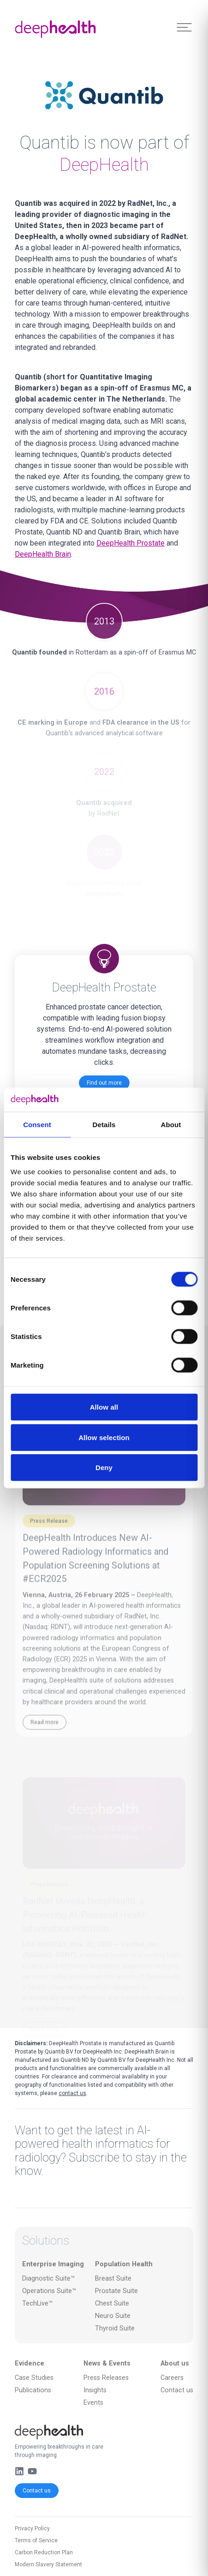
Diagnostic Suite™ (48, 2278)
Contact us (37, 2490)
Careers (172, 2378)
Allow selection (104, 1437)
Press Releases (106, 2378)
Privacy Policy (32, 2528)
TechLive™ (37, 2303)
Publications (33, 2390)
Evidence (29, 2363)
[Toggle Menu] (184, 27)
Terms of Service (36, 2540)
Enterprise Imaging (53, 2264)
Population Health (124, 2264)
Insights (95, 2390)
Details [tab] (104, 1124)
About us (174, 2363)
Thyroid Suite (115, 2328)
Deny (104, 1467)
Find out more (104, 1083)
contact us (72, 2093)
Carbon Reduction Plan (44, 2552)
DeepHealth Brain (43, 554)
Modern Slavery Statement (48, 2564)
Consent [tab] (37, 1124)
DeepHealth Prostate (130, 543)
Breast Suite (113, 2278)
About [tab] (171, 1124)
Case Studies (34, 2378)
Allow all (104, 1407)
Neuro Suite (113, 2316)
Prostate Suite (116, 2291)
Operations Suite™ (49, 2291)
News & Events (107, 2363)
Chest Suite (112, 2303)
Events (93, 2403)
